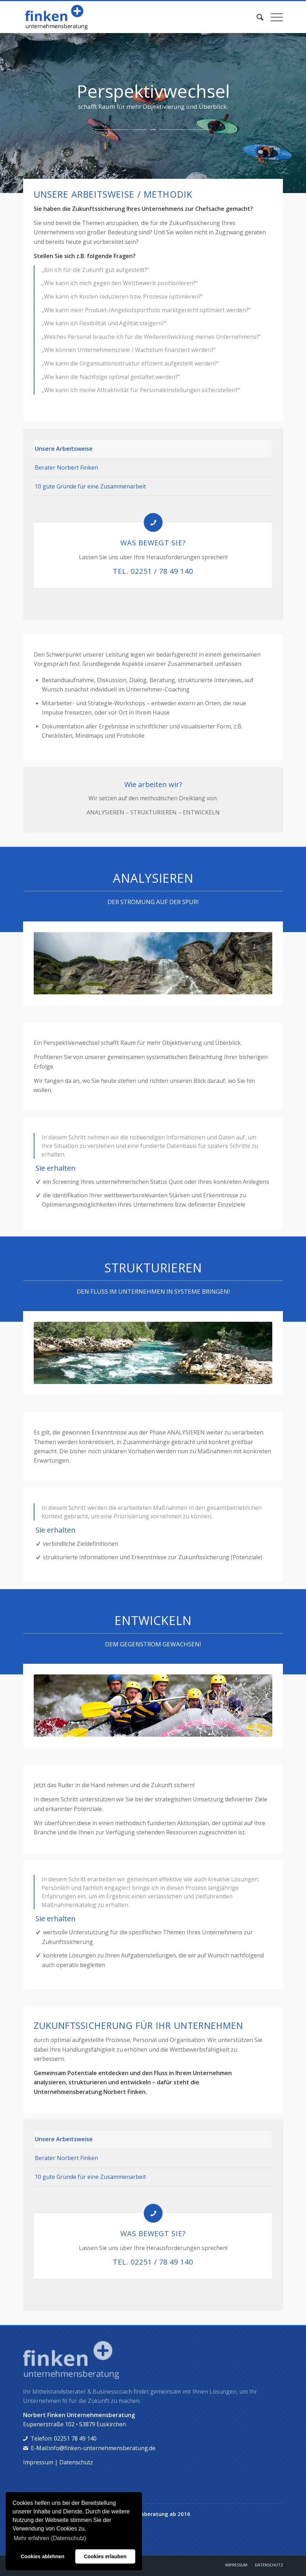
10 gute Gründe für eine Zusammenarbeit (90, 486)
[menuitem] (256, 17)
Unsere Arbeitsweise (64, 449)
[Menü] (273, 17)
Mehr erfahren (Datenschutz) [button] (49, 2538)
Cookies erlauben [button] (105, 2556)
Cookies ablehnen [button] (42, 2556)
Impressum (38, 2462)
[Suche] (256, 17)
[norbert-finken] (74, 17)
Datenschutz (76, 2462)
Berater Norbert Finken (66, 467)
